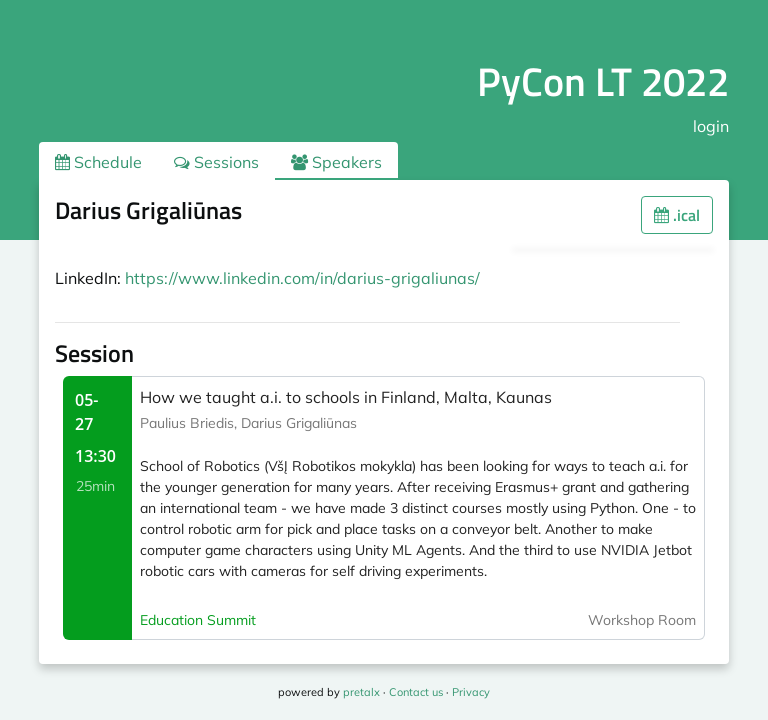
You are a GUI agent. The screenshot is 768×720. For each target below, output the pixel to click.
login (711, 126)
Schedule (98, 162)
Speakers (336, 162)
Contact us (416, 692)
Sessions (216, 162)
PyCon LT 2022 (603, 81)
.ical (677, 215)
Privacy (471, 692)
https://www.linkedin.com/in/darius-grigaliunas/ (302, 278)
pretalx (361, 692)
